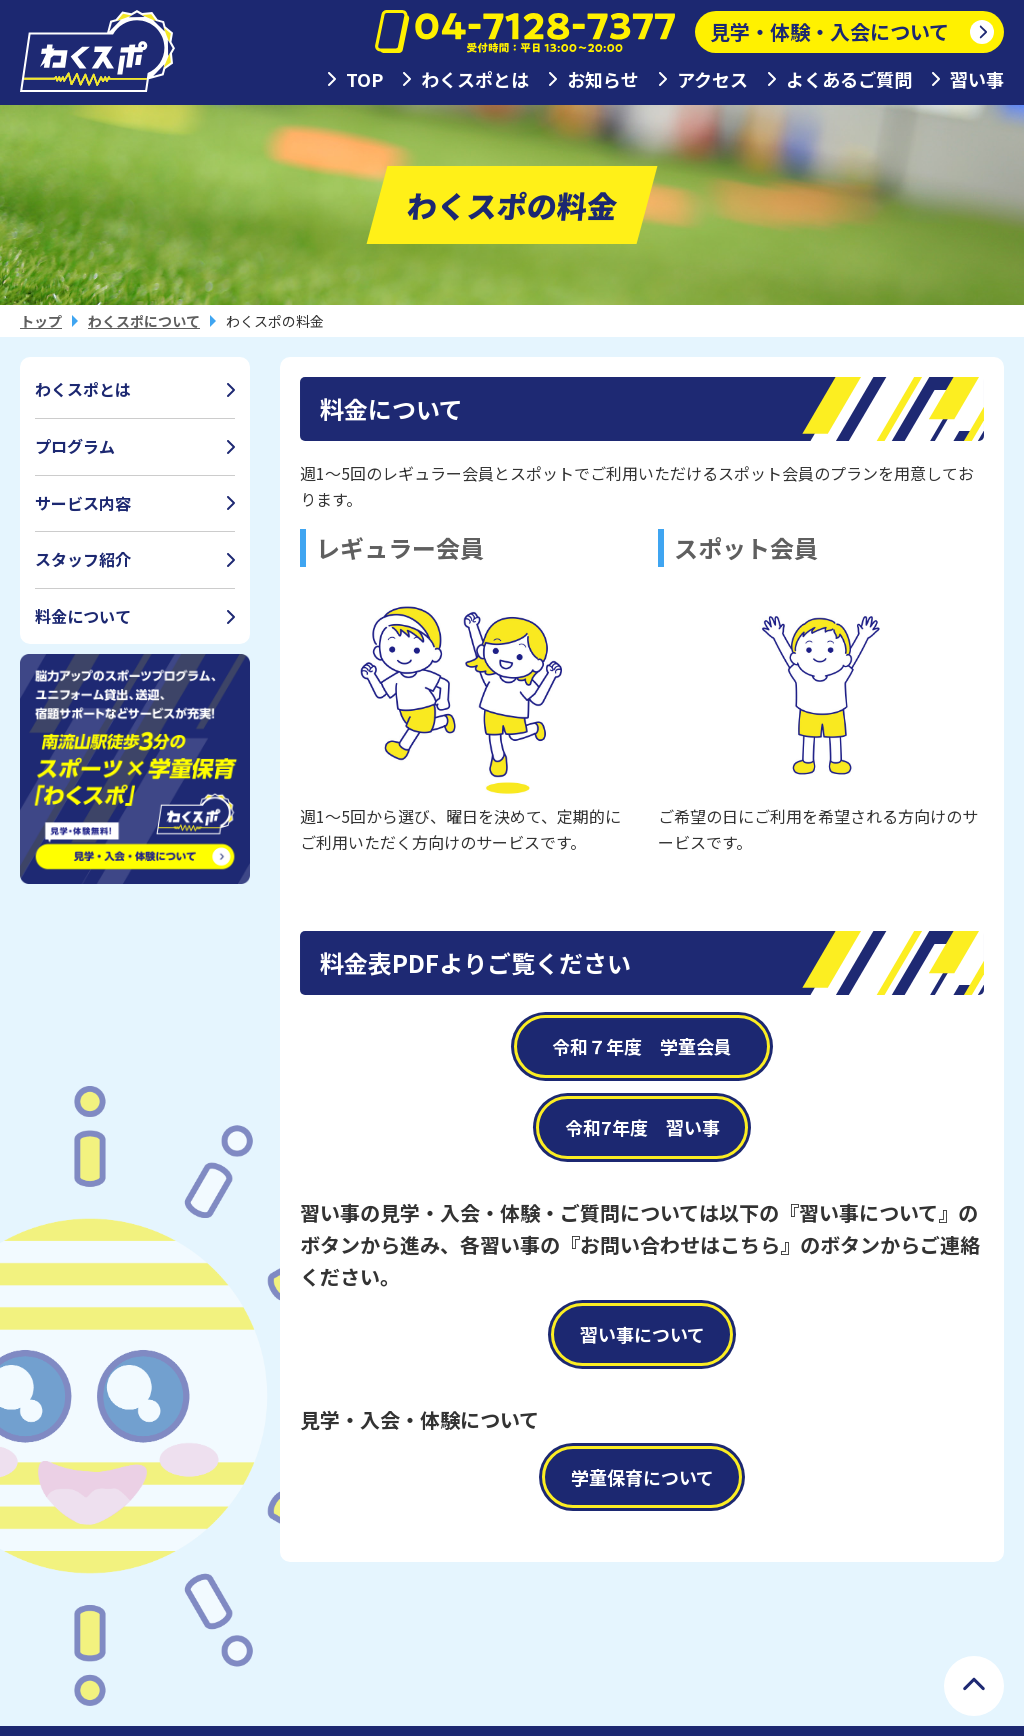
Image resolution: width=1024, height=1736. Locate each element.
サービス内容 (83, 503)
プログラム (75, 446)
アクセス (712, 79)
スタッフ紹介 (83, 559)
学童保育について (642, 1477)
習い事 (977, 79)
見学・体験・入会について (829, 31)
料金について (83, 616)
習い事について (642, 1334)
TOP (364, 79)
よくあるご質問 (849, 79)
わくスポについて (144, 321)
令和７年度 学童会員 (651, 1046)
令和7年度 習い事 (642, 1127)
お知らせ (603, 79)
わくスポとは (475, 79)
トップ (41, 321)
